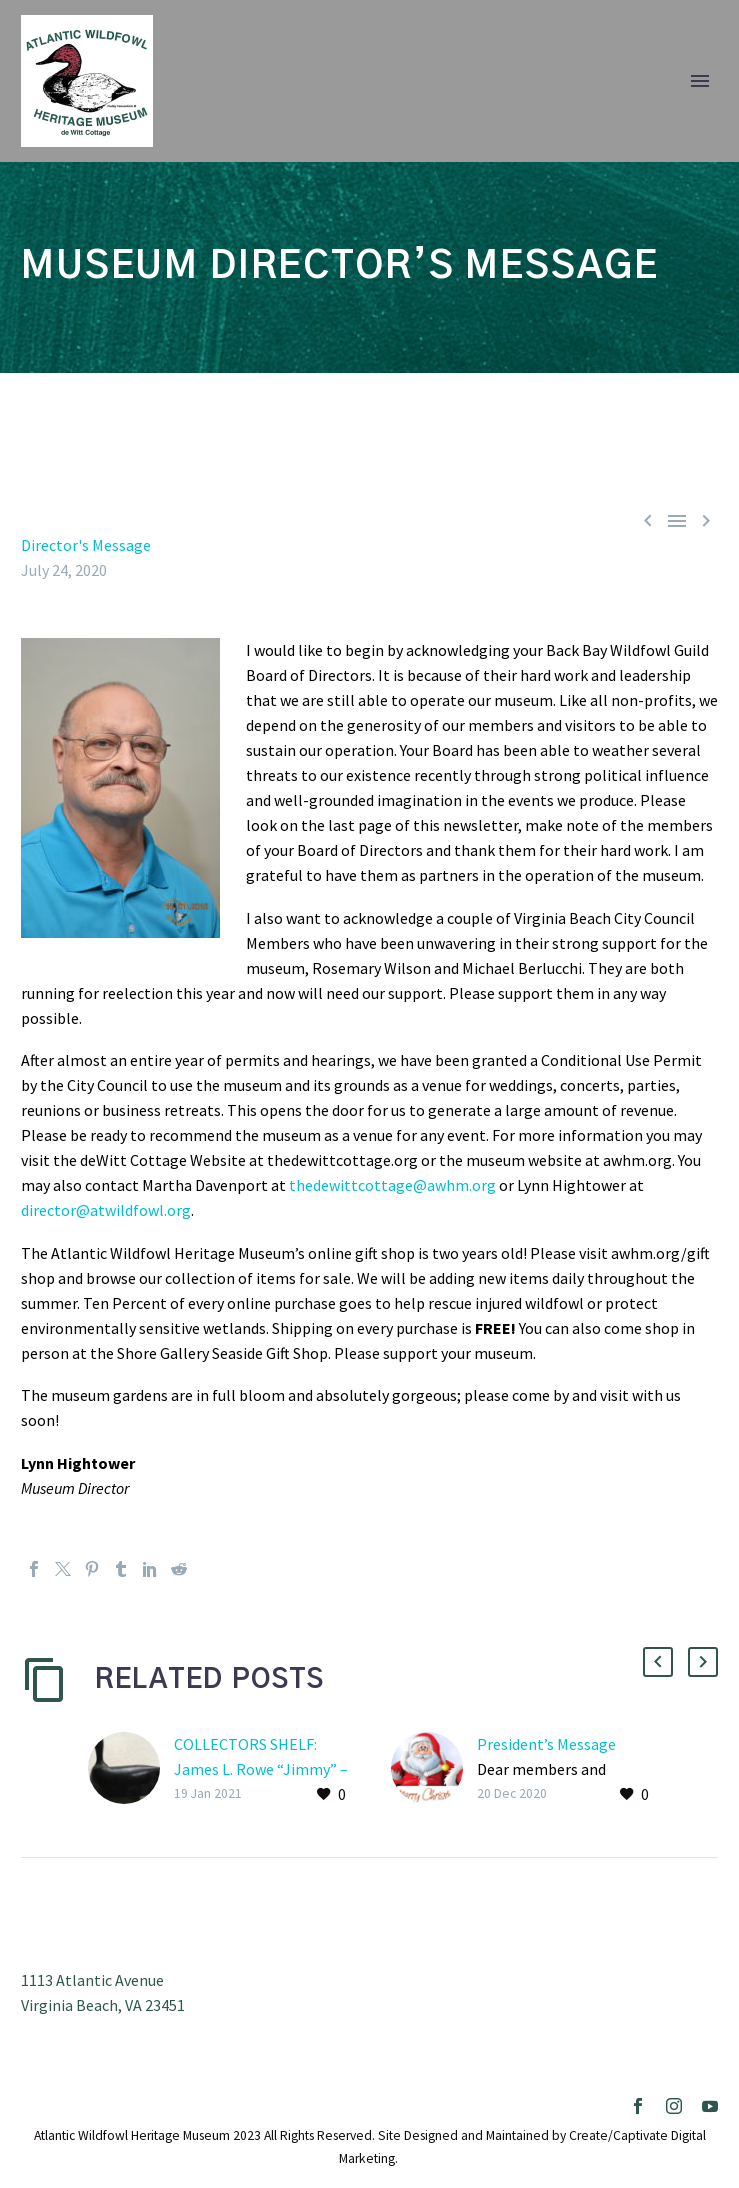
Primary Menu (700, 81)
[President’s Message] (434, 1769)
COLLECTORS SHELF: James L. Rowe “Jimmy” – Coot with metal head (261, 1769)
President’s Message (546, 1744)
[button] (658, 1662)
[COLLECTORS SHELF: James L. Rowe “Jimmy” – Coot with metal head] (131, 1769)
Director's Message (86, 545)
